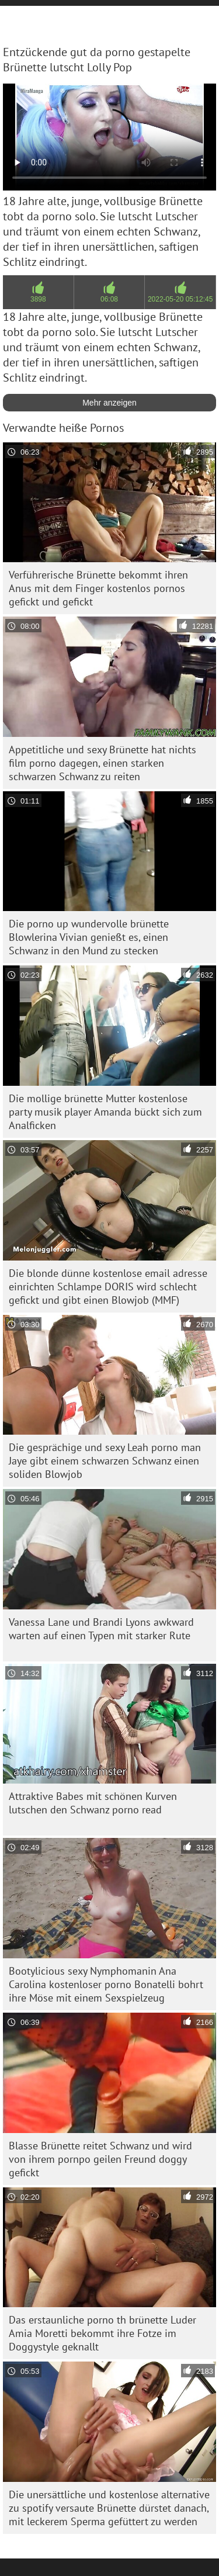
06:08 (109, 299)
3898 (38, 299)
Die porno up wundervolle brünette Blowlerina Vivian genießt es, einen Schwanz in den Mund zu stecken (89, 937)
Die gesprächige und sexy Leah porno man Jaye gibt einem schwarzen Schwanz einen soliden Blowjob (105, 1461)
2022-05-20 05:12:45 (180, 299)
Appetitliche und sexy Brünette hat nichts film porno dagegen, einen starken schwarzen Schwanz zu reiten (102, 763)
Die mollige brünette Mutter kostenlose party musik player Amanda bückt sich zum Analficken (105, 1112)
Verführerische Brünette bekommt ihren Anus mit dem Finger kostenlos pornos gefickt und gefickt (98, 588)
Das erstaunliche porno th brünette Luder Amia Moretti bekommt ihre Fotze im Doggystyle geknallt (102, 2333)
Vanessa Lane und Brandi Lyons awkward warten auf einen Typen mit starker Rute (101, 1628)
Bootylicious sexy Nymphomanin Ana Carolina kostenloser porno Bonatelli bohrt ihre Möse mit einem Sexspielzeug (106, 1984)
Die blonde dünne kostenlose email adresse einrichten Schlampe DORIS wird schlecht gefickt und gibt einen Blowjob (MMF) (108, 1286)
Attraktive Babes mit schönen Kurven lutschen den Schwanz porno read (93, 1802)
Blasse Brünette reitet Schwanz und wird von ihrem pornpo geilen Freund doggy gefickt (100, 2159)
